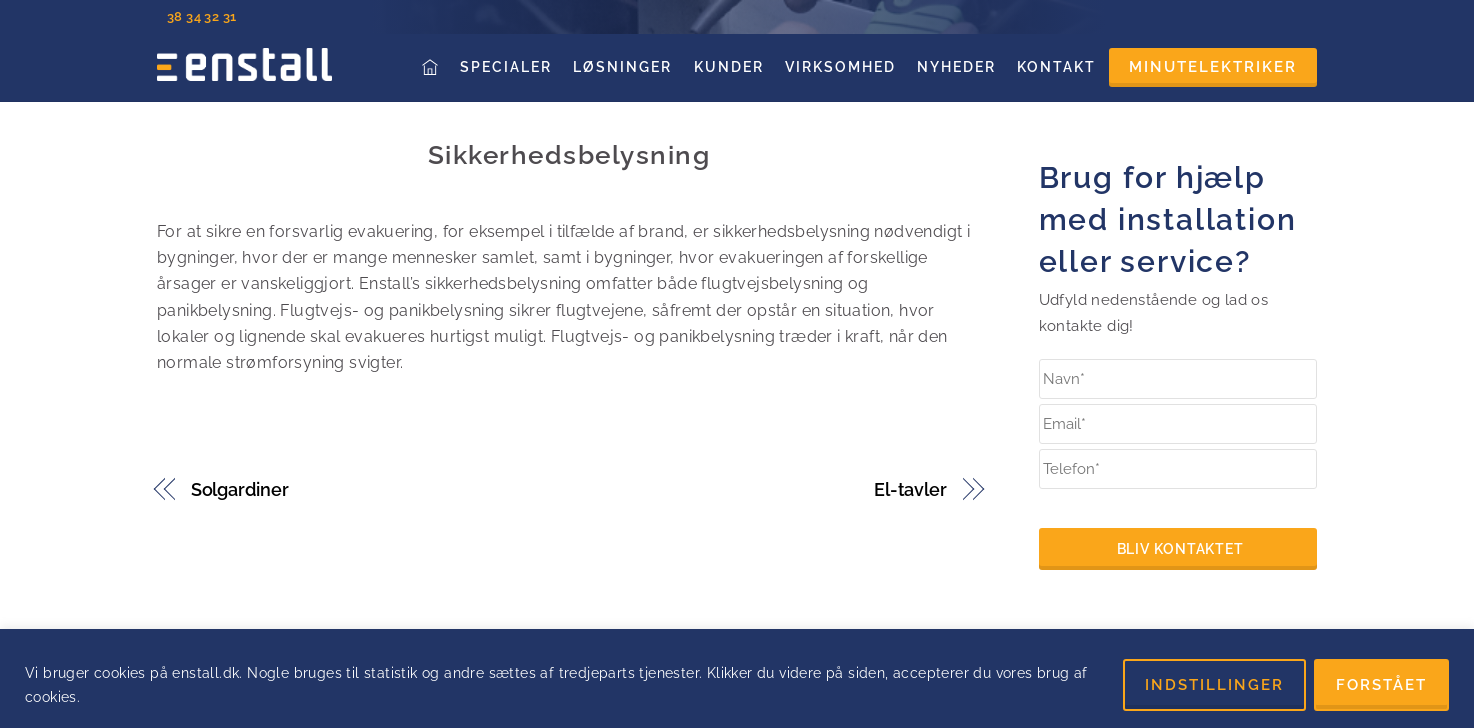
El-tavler (910, 489)
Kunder (729, 67)
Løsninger (622, 67)
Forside (432, 66)
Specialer (506, 67)
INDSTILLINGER (1214, 685)
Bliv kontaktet (1180, 549)
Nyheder (956, 67)
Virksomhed (840, 67)
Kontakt (1056, 67)
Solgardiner (240, 489)
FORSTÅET (1381, 685)
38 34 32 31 (201, 16)
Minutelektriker (1213, 67)
